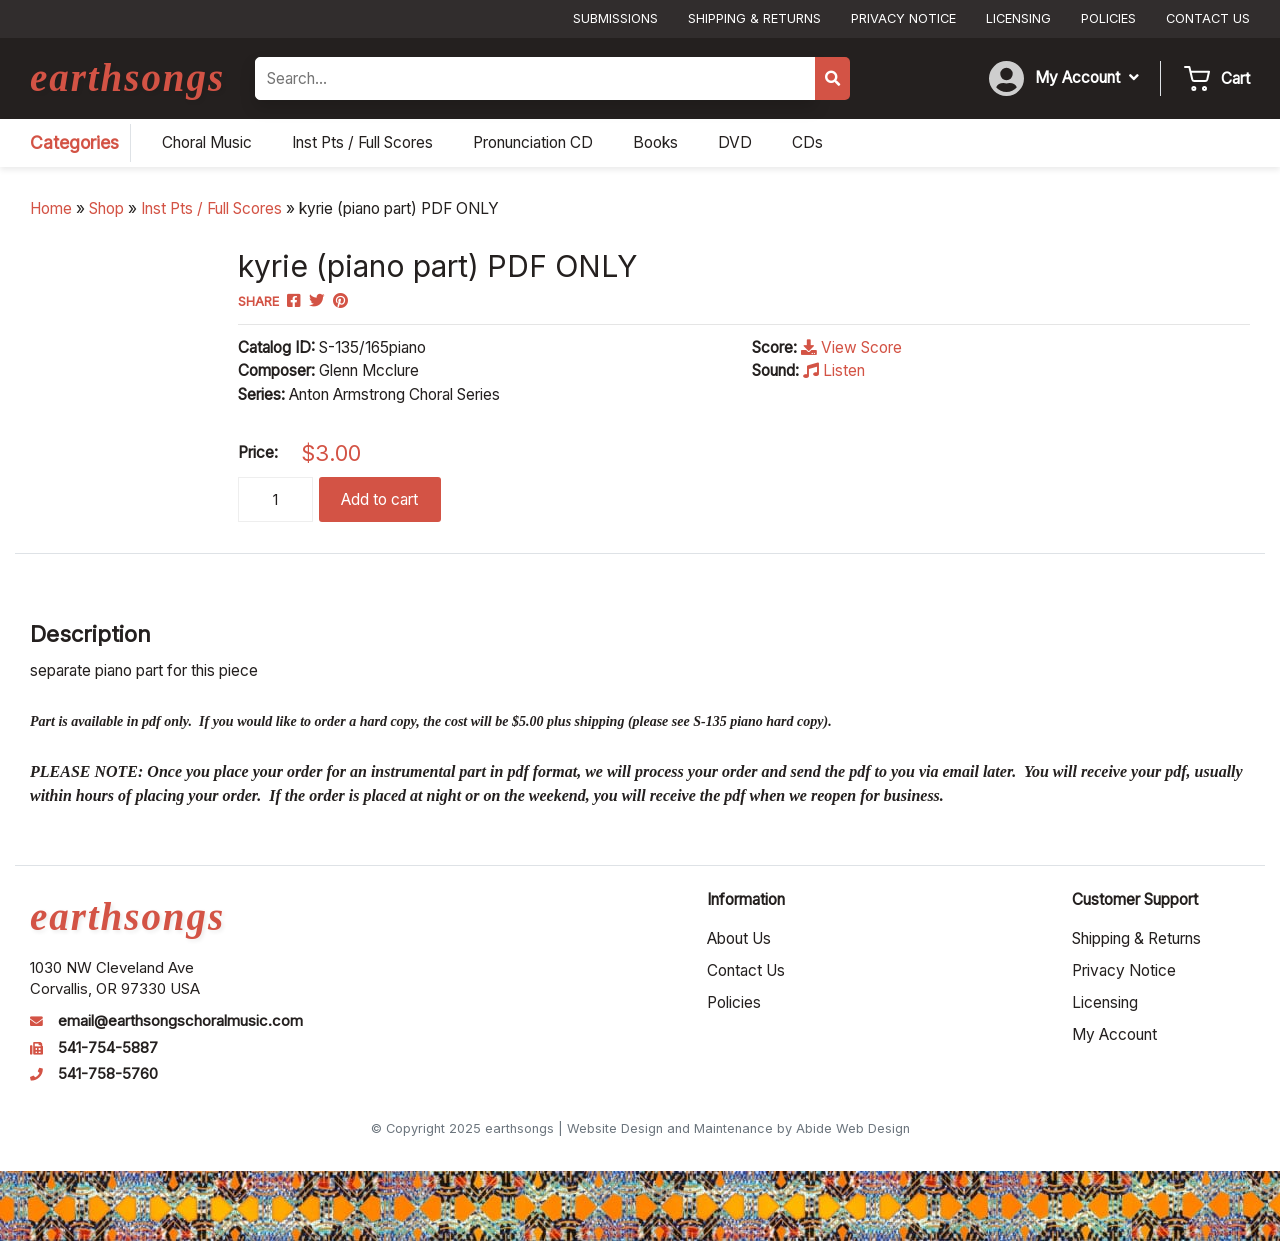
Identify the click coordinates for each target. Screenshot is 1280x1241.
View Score (851, 347)
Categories (74, 142)
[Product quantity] (275, 499)
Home (51, 208)
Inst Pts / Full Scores (211, 208)
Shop (106, 208)
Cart (1235, 78)
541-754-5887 (108, 1048)
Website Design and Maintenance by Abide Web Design (738, 1128)
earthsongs (127, 77)
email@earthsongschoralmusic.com (180, 1021)
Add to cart (379, 499)
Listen (834, 370)
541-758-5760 (108, 1074)
